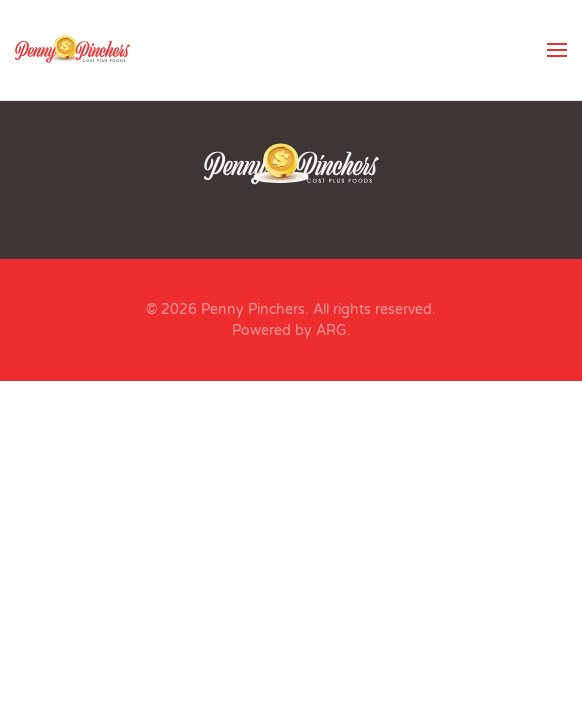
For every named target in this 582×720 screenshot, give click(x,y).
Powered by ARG (289, 330)
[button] (557, 50)
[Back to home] (72, 50)
